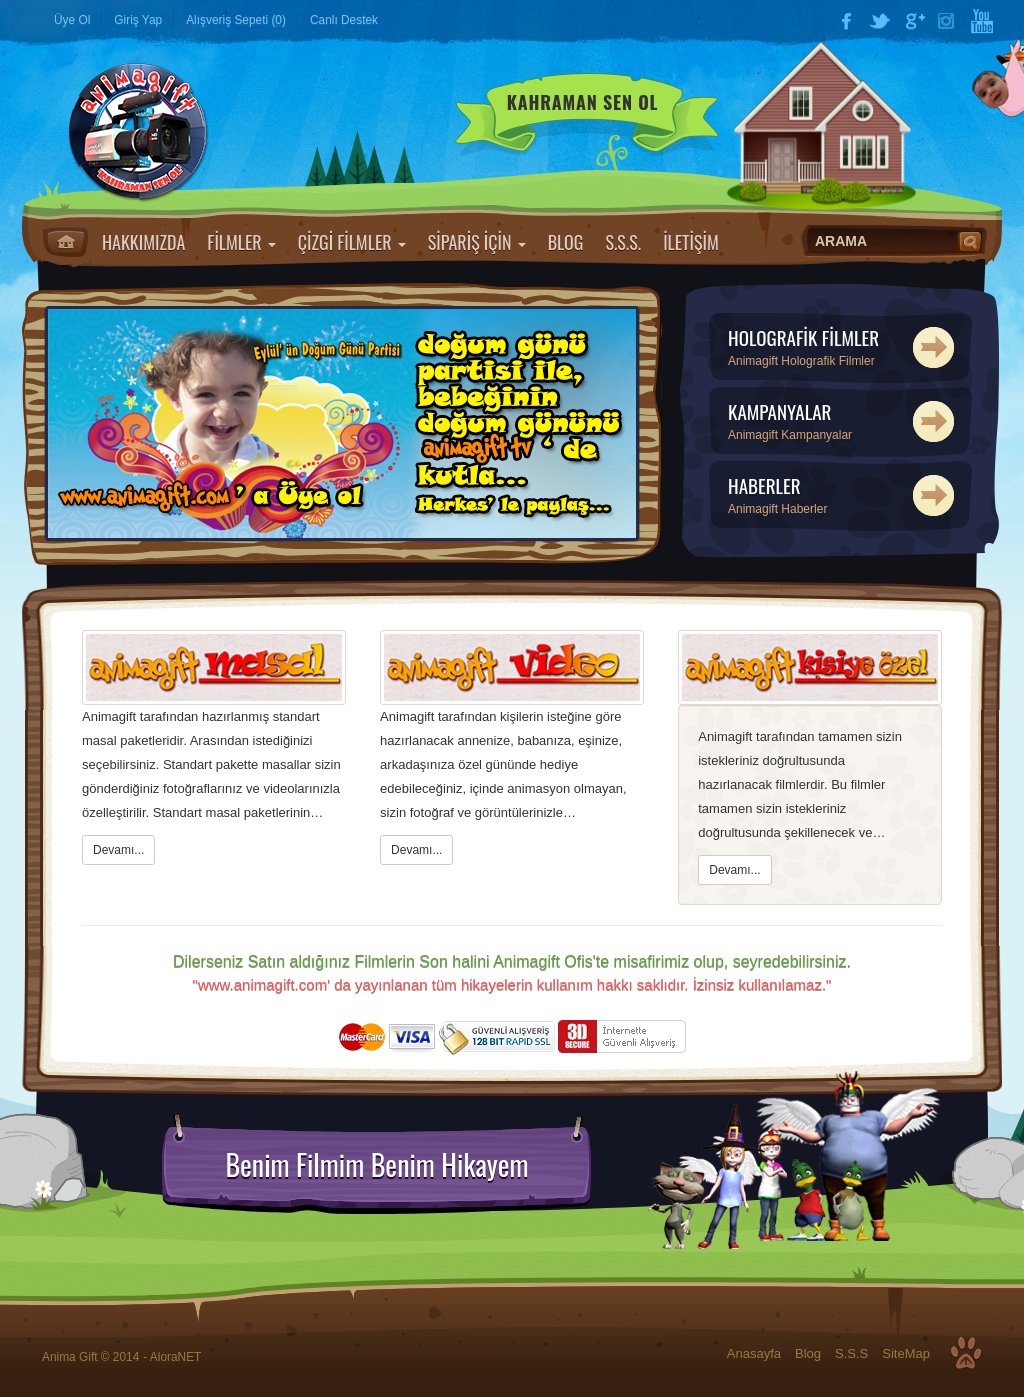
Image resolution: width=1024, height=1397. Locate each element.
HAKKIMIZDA (143, 242)
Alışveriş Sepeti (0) (236, 20)
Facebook (846, 21)
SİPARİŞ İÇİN (477, 242)
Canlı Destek (344, 20)
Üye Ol (72, 20)
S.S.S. (623, 242)
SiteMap (906, 1353)
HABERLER (843, 495)
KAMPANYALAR (843, 421)
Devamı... (118, 850)
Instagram (948, 21)
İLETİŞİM (691, 242)
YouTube (982, 21)
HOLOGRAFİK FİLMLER (843, 347)
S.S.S (851, 1353)
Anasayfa (65, 242)
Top (966, 1353)
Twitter (880, 21)
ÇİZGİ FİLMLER (352, 242)
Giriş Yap (138, 20)
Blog (808, 1353)
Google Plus (914, 21)
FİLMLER (241, 242)
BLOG (566, 242)
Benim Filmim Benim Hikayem (376, 1165)
